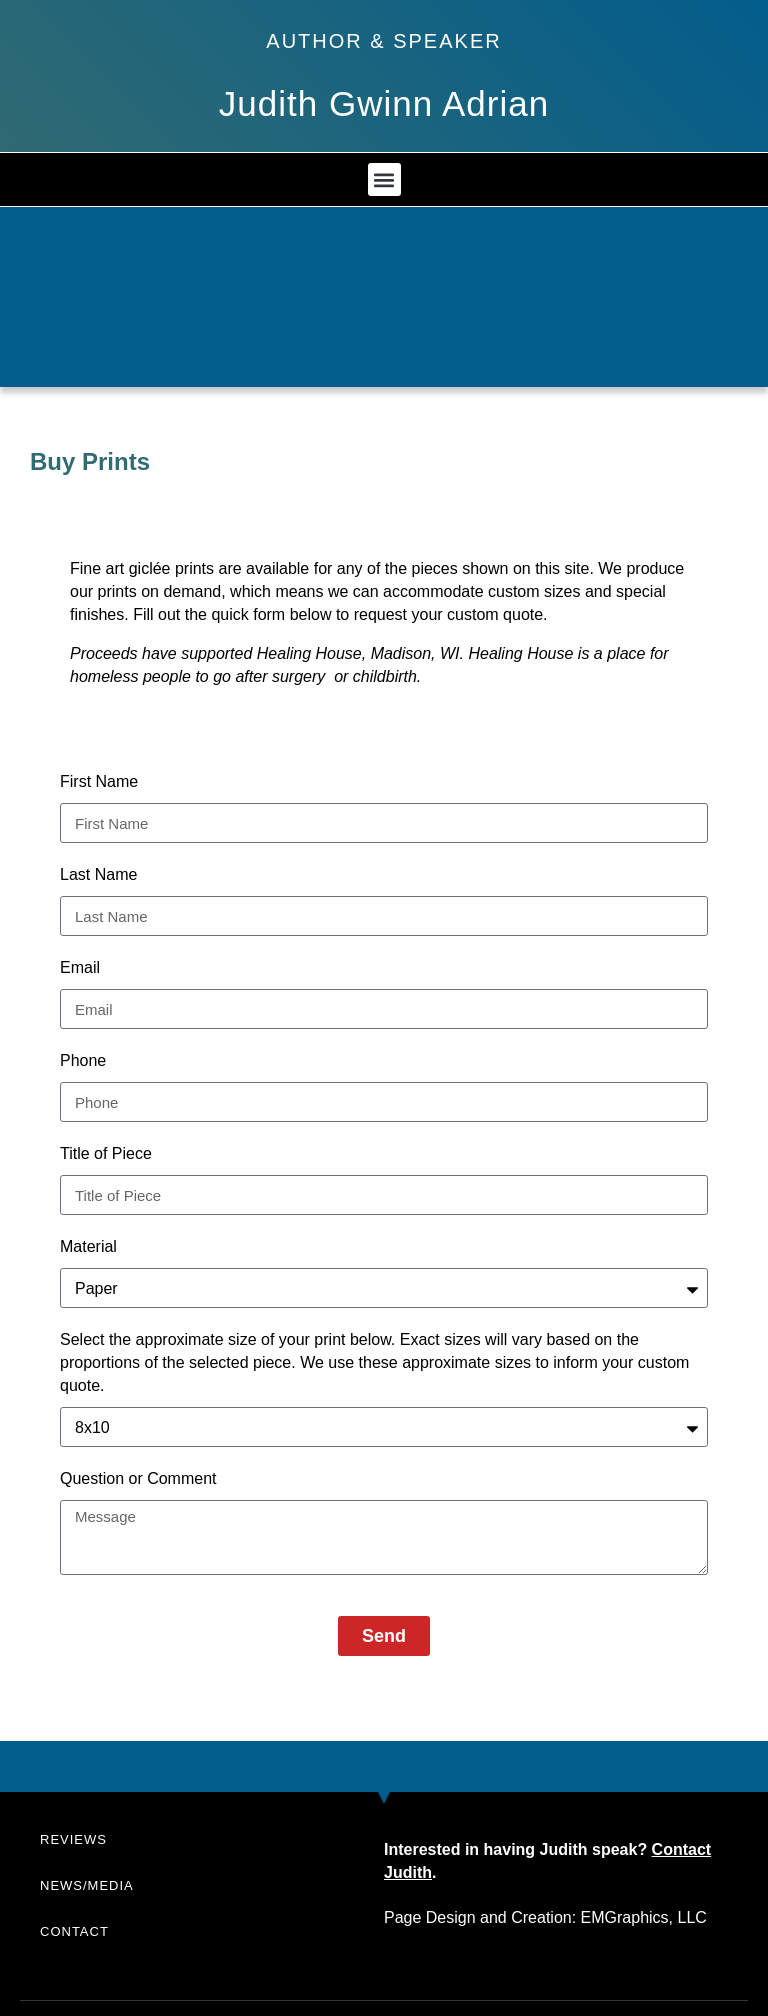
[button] (384, 179)
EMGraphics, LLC (644, 1917)
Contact (74, 1931)
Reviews (73, 1839)
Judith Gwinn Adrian (384, 103)
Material (88, 1246)
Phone (83, 1060)
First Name (99, 781)
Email (80, 967)
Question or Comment (138, 1478)
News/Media (87, 1885)
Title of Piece (106, 1153)
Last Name (98, 874)
